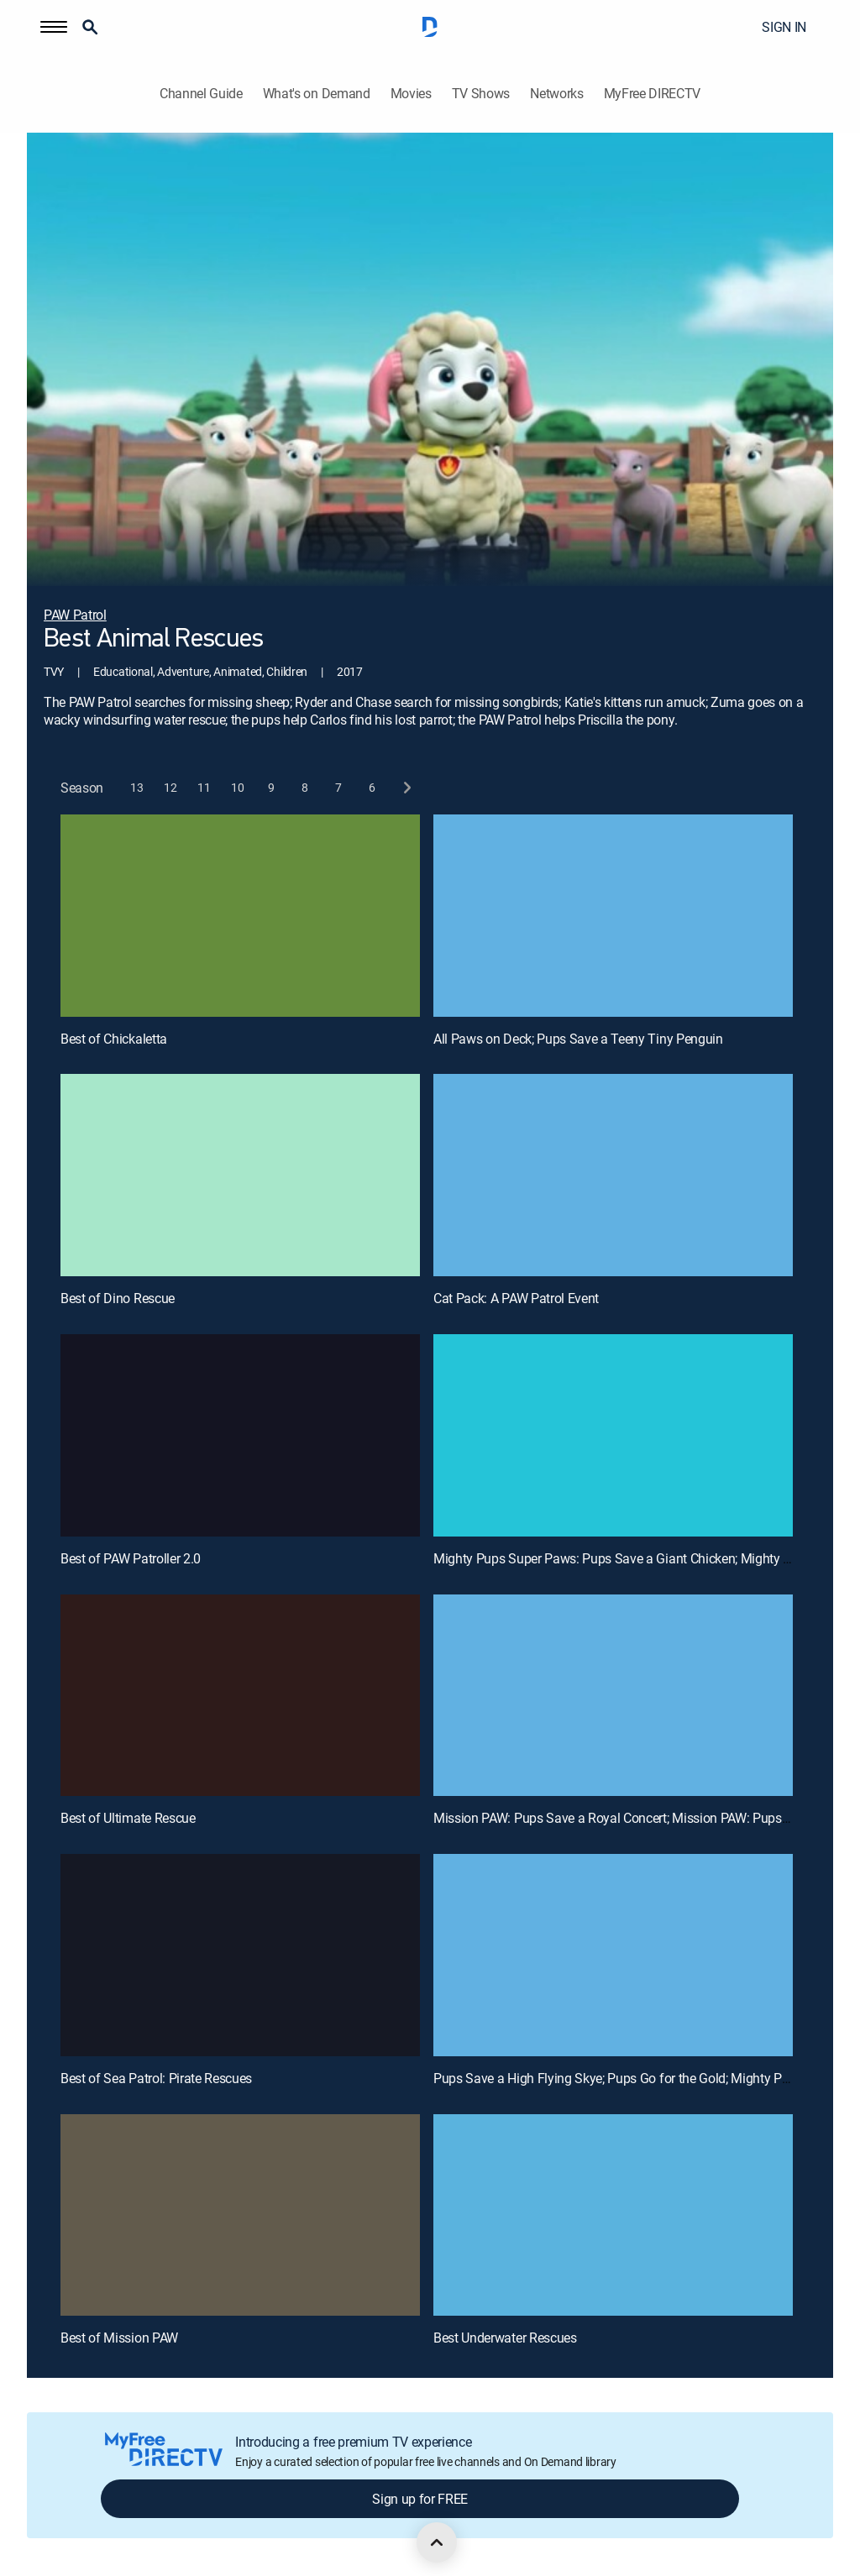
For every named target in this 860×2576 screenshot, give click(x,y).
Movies (411, 93)
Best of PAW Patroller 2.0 (130, 1558)
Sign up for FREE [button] (420, 2499)
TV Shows (481, 93)
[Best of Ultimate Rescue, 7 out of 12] (240, 1695)
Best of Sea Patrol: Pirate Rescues (156, 2078)
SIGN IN (784, 27)
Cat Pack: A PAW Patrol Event (516, 1298)
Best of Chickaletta (113, 1038)
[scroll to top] (437, 2542)
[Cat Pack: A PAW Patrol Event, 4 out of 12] (613, 1175)
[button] (53, 26)
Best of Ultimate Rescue (128, 1818)
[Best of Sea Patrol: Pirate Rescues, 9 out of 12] (240, 1955)
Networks (556, 93)
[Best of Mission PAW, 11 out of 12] (240, 2215)
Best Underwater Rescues (505, 2337)
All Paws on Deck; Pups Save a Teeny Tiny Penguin (578, 1038)
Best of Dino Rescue (117, 1298)
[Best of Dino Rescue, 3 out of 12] (240, 1175)
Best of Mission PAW (119, 2337)
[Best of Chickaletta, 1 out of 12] (240, 915)
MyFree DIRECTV (652, 93)
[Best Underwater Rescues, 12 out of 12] (613, 2215)
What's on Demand (316, 93)
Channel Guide (201, 93)
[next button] (406, 788)
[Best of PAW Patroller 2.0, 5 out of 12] (240, 1435)
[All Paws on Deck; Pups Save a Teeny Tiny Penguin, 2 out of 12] (613, 915)
